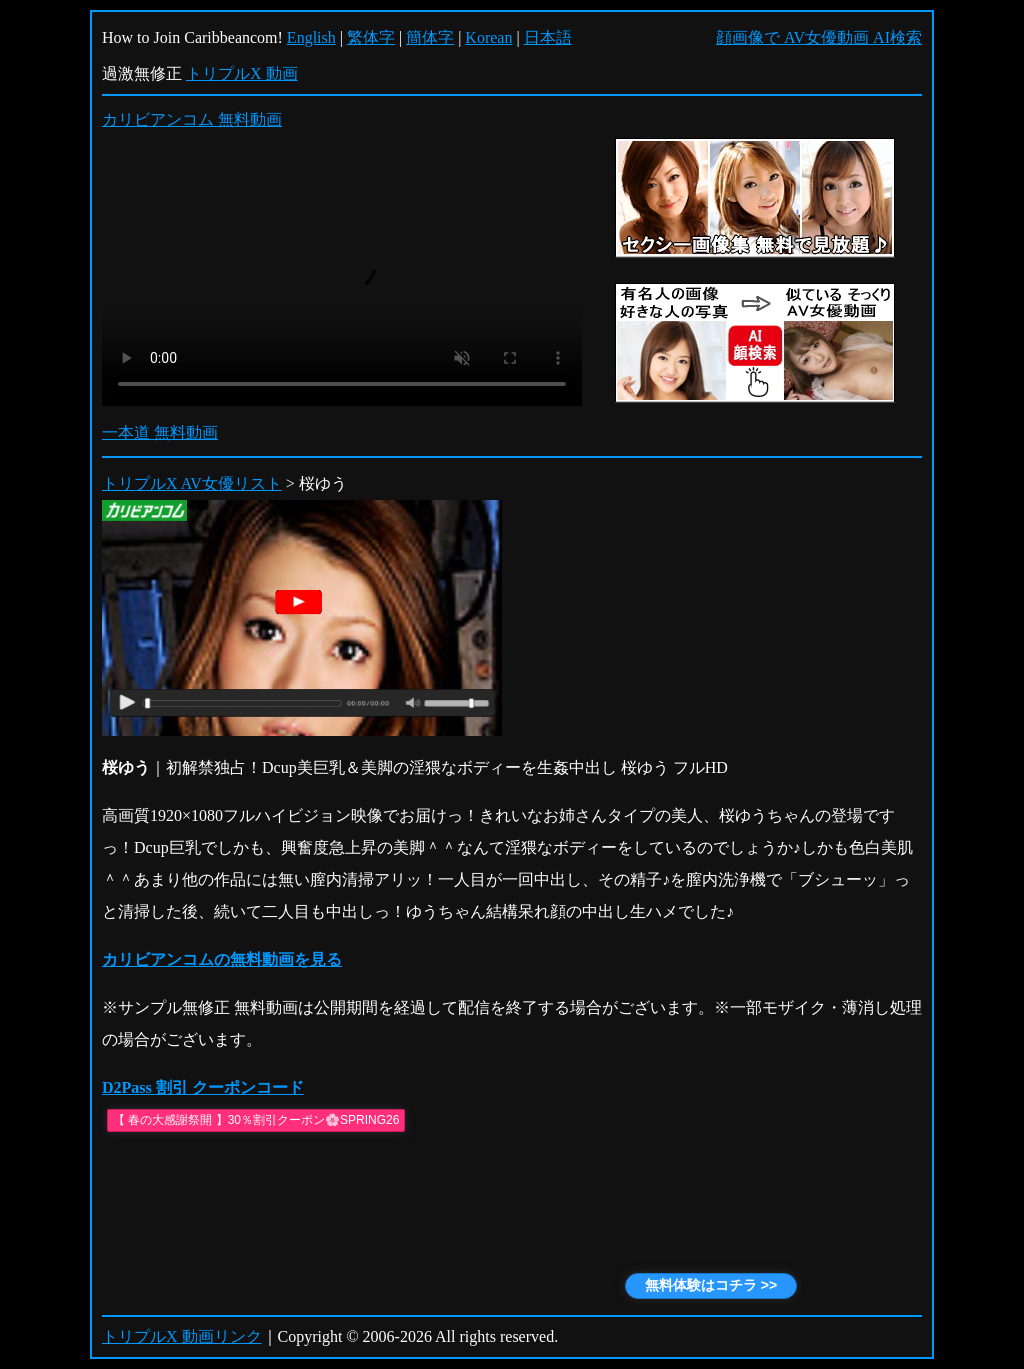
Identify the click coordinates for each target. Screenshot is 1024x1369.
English (311, 37)
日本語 (548, 37)
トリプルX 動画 (242, 73)
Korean (488, 37)
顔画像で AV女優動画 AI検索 (819, 37)
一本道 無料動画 (160, 432)
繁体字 (371, 37)
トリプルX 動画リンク (182, 1336)
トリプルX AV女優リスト (192, 483)
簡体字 (430, 37)
